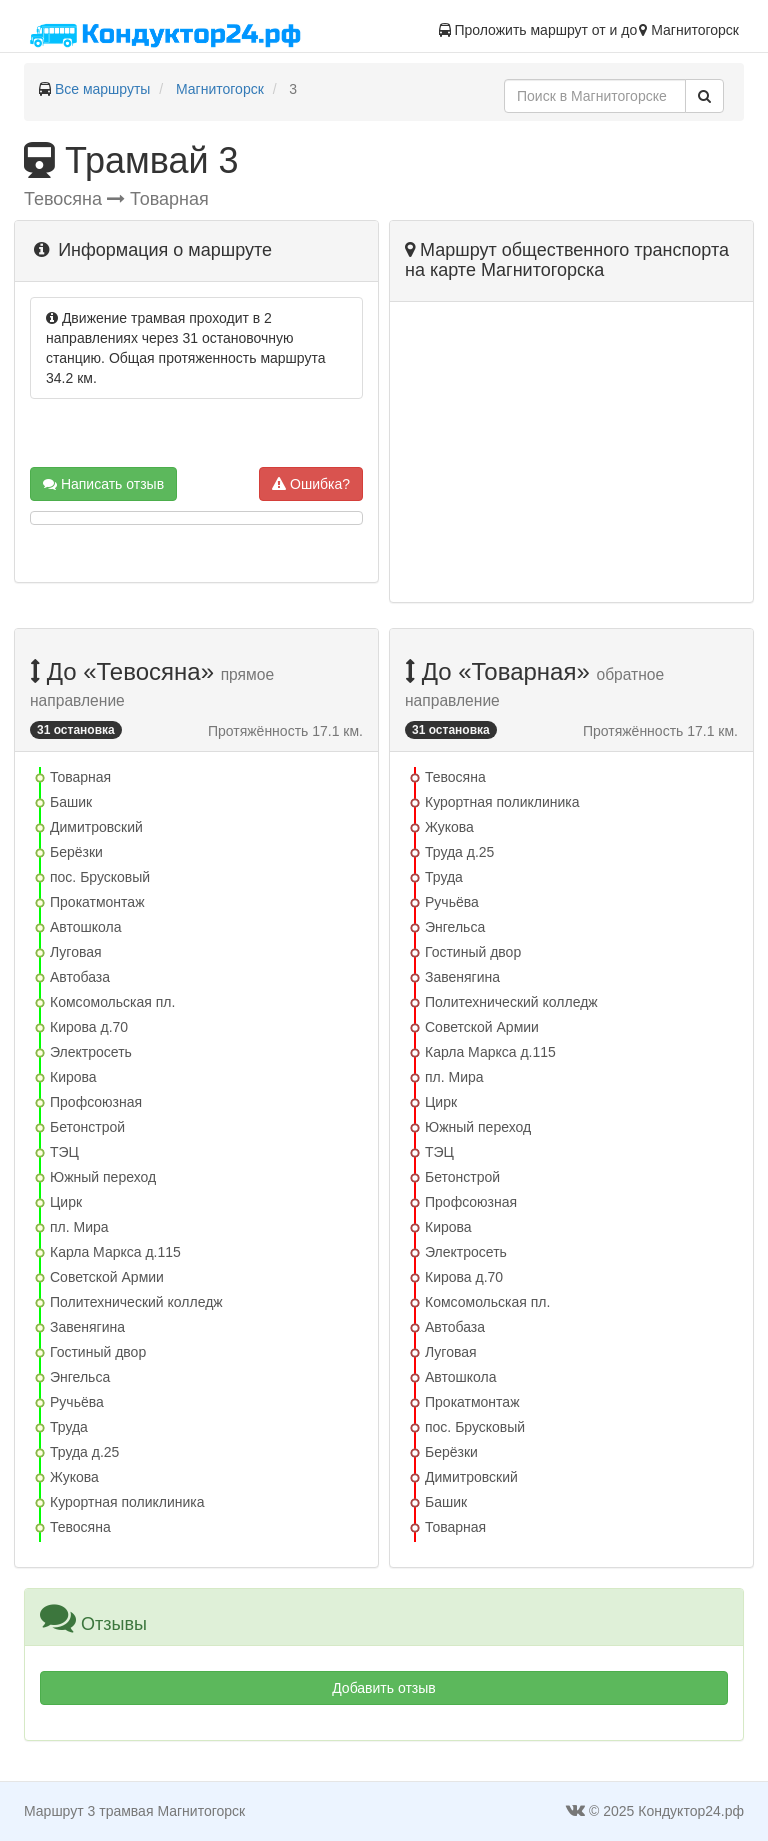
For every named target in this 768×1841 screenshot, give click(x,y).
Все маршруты (103, 89)
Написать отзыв (103, 484)
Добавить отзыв (384, 1688)
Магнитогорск (220, 89)
